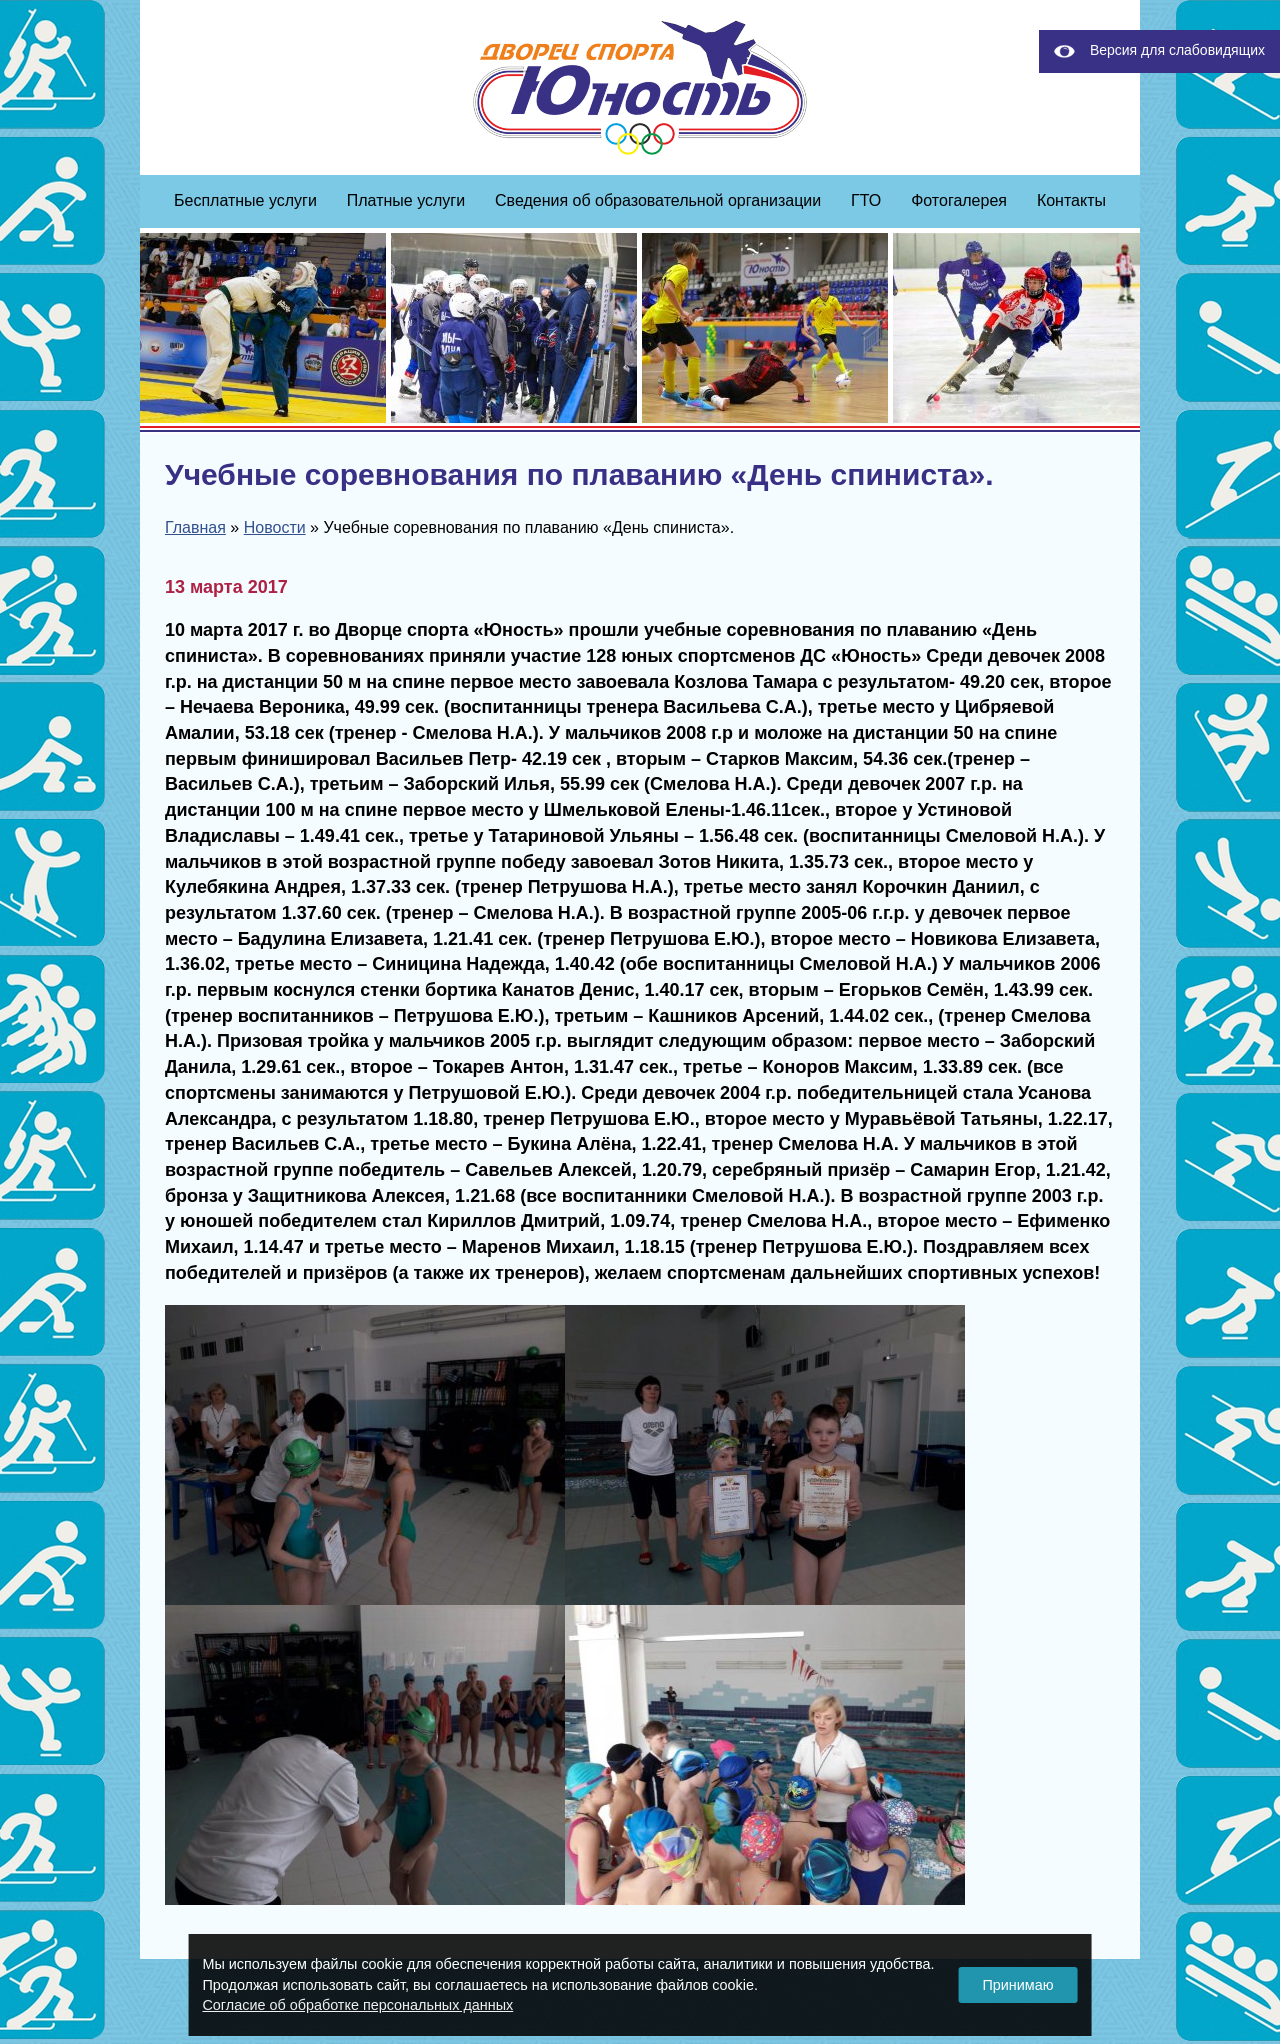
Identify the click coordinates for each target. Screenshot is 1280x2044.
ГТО (866, 200)
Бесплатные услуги (245, 200)
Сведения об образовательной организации (658, 200)
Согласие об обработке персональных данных (357, 2005)
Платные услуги (406, 200)
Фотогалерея (959, 200)
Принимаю (1017, 1985)
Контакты (1071, 200)
